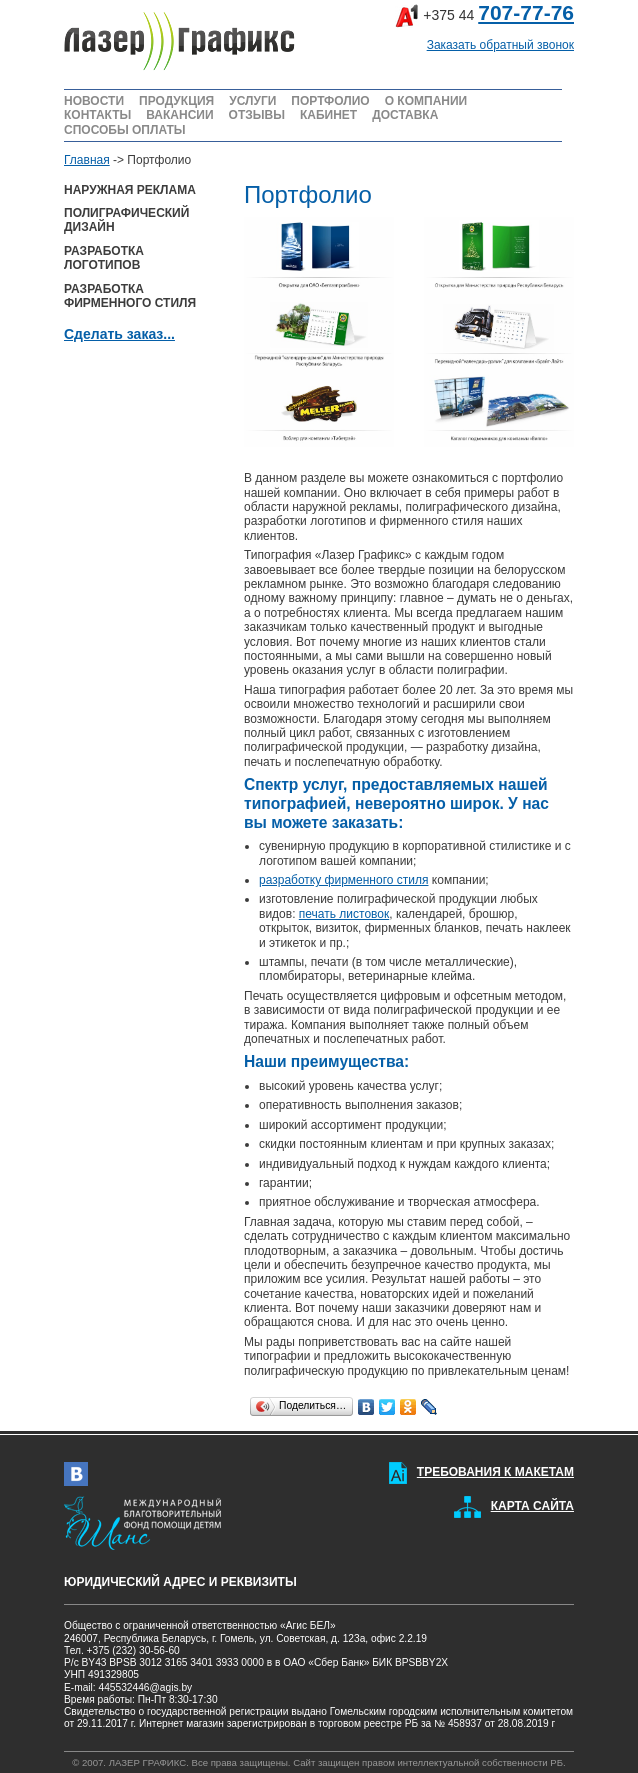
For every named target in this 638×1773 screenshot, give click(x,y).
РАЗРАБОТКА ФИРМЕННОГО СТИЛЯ (130, 296)
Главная (87, 160)
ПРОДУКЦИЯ (176, 101)
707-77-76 (526, 12)
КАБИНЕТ (328, 115)
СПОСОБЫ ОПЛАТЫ (125, 130)
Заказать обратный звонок (500, 45)
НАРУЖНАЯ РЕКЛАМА (130, 190)
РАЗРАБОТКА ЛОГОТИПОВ (104, 258)
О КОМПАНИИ (426, 101)
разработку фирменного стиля (343, 880)
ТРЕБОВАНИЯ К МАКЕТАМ (495, 1472)
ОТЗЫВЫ (257, 115)
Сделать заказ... (119, 334)
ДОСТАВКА (405, 115)
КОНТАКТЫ (97, 115)
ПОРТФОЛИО (330, 101)
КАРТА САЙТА (532, 1506)
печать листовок (344, 914)
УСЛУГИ (252, 101)
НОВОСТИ (94, 101)
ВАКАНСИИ (179, 115)
